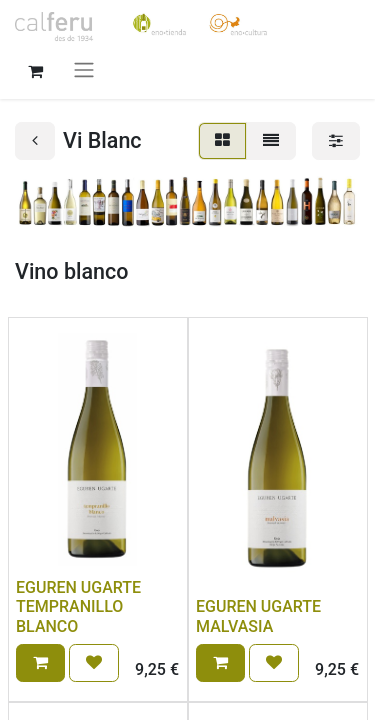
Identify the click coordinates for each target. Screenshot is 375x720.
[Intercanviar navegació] (84, 69)
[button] (40, 663)
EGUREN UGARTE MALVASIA (258, 616)
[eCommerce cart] (35, 69)
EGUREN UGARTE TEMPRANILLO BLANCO (78, 606)
